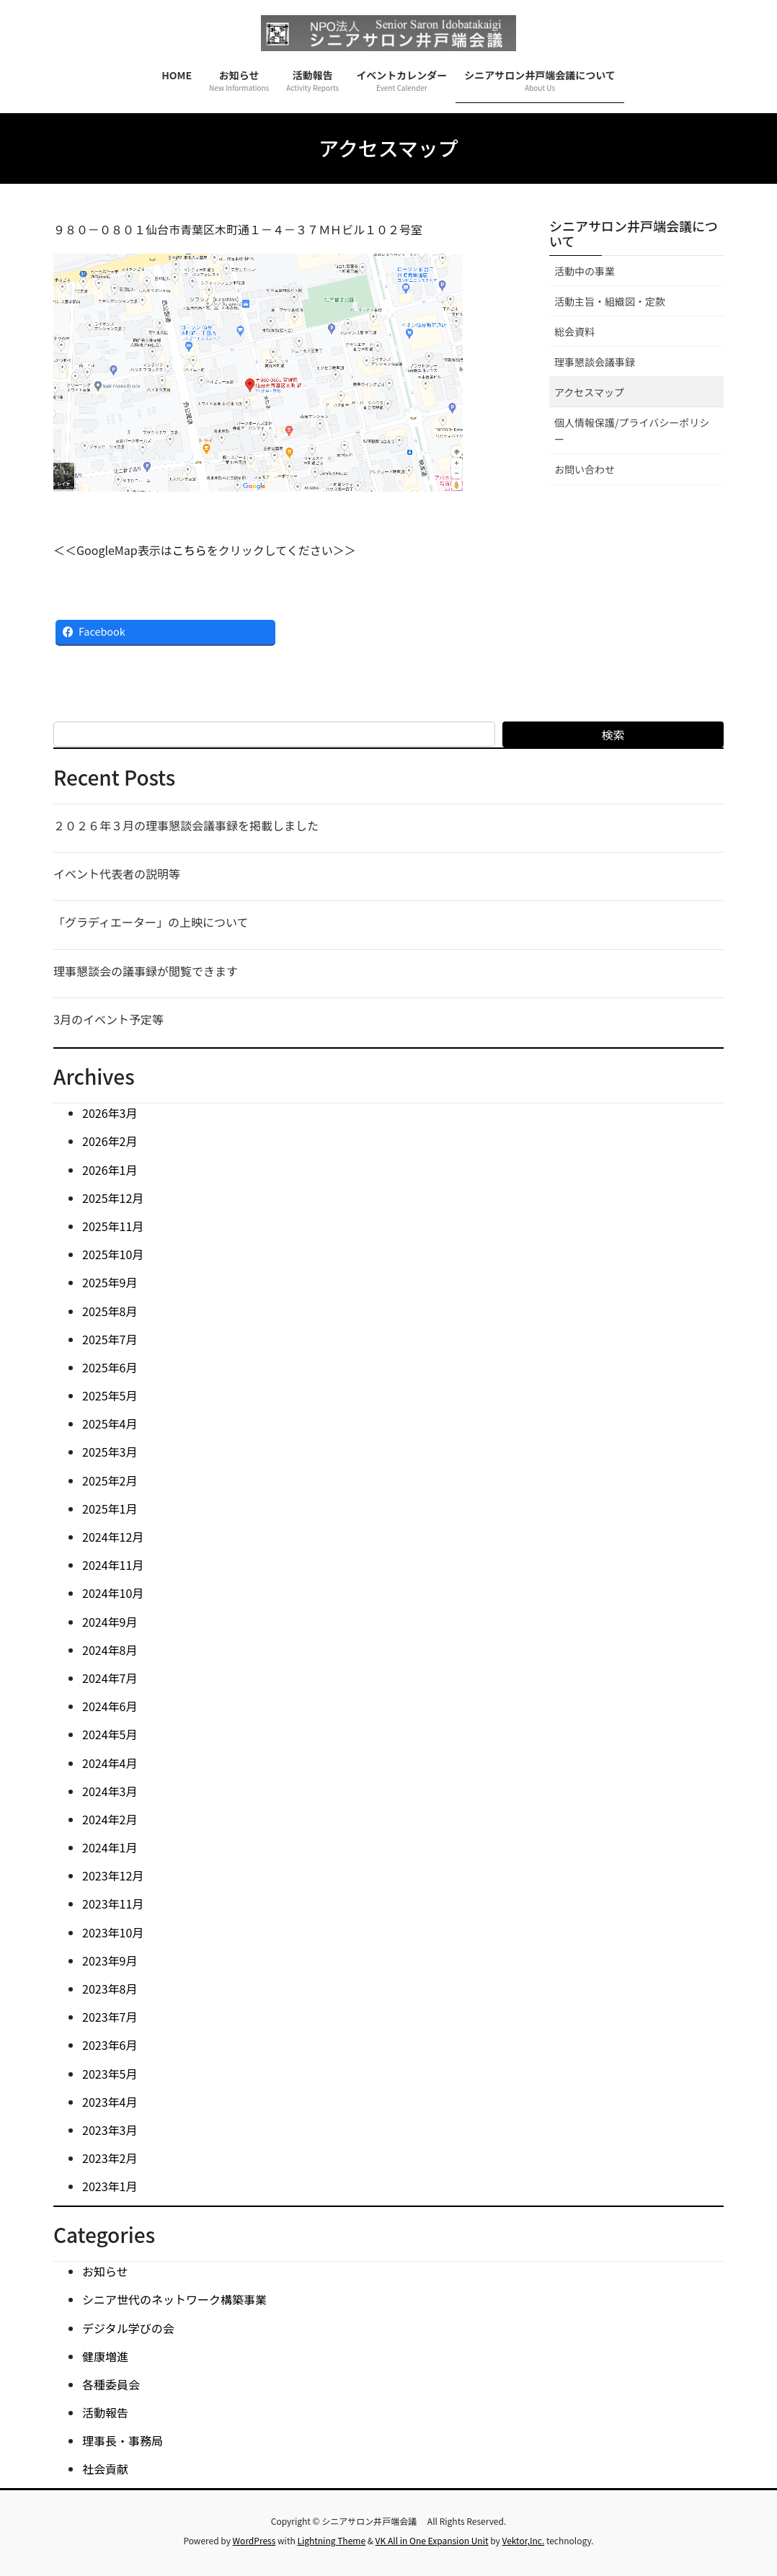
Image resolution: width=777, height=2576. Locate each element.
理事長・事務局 (122, 2440)
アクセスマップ (589, 392)
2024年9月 (109, 1621)
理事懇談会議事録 (594, 362)
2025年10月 (112, 1254)
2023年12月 (112, 1875)
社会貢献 (105, 2468)
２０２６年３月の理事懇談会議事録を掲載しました (186, 825)
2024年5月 (109, 1734)
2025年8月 (109, 1311)
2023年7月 (109, 2016)
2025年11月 (112, 1226)
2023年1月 (109, 2186)
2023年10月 (112, 1932)
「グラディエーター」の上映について (150, 922)
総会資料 (574, 331)
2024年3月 (109, 1791)
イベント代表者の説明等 (116, 873)
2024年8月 (109, 1649)
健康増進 (105, 2356)
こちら (189, 550)
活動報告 (105, 2412)
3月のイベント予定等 (108, 1019)
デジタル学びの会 (128, 2328)
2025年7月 (109, 1339)
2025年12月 (112, 1198)
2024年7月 (109, 1678)
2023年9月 (109, 1960)
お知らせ (105, 2271)
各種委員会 (111, 2384)
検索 (613, 734)
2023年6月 (109, 2044)
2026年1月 (109, 1169)
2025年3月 (109, 1451)
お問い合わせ (584, 469)
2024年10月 (112, 1593)
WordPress (254, 2540)
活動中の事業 (584, 271)
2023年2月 (109, 2158)
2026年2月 (109, 1141)
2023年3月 (109, 2129)
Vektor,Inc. (523, 2540)
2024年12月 (112, 1536)
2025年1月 (109, 1508)
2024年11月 (112, 1564)
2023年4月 (109, 2101)
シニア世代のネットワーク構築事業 (174, 2299)
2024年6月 (109, 1706)
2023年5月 (109, 2073)
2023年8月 (109, 1988)
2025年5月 (109, 1395)
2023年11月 (112, 1903)
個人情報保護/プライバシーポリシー (631, 430)
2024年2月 (109, 1819)
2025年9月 (109, 1282)
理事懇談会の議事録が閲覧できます (145, 971)
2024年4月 (109, 1763)
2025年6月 (109, 1367)
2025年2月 (109, 1480)
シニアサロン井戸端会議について (633, 233)
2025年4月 (109, 1423)
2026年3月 (109, 1113)
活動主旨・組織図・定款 (609, 301)
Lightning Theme (331, 2540)
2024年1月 (109, 1847)
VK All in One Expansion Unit (432, 2540)
